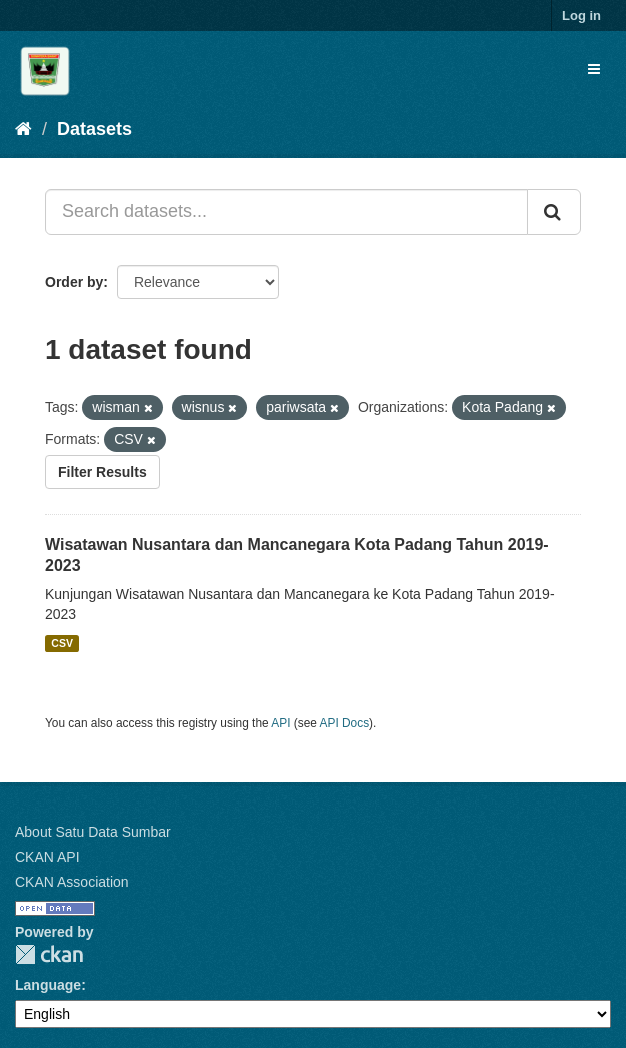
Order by (74, 282)
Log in (581, 15)
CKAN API (47, 857)
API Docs (345, 723)
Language (48, 985)
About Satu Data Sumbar (93, 832)
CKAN (49, 954)
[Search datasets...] (286, 212)
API (280, 723)
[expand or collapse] (594, 69)
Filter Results (102, 472)
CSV (62, 643)
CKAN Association (72, 882)
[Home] (23, 129)
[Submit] (554, 212)
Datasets (94, 129)
